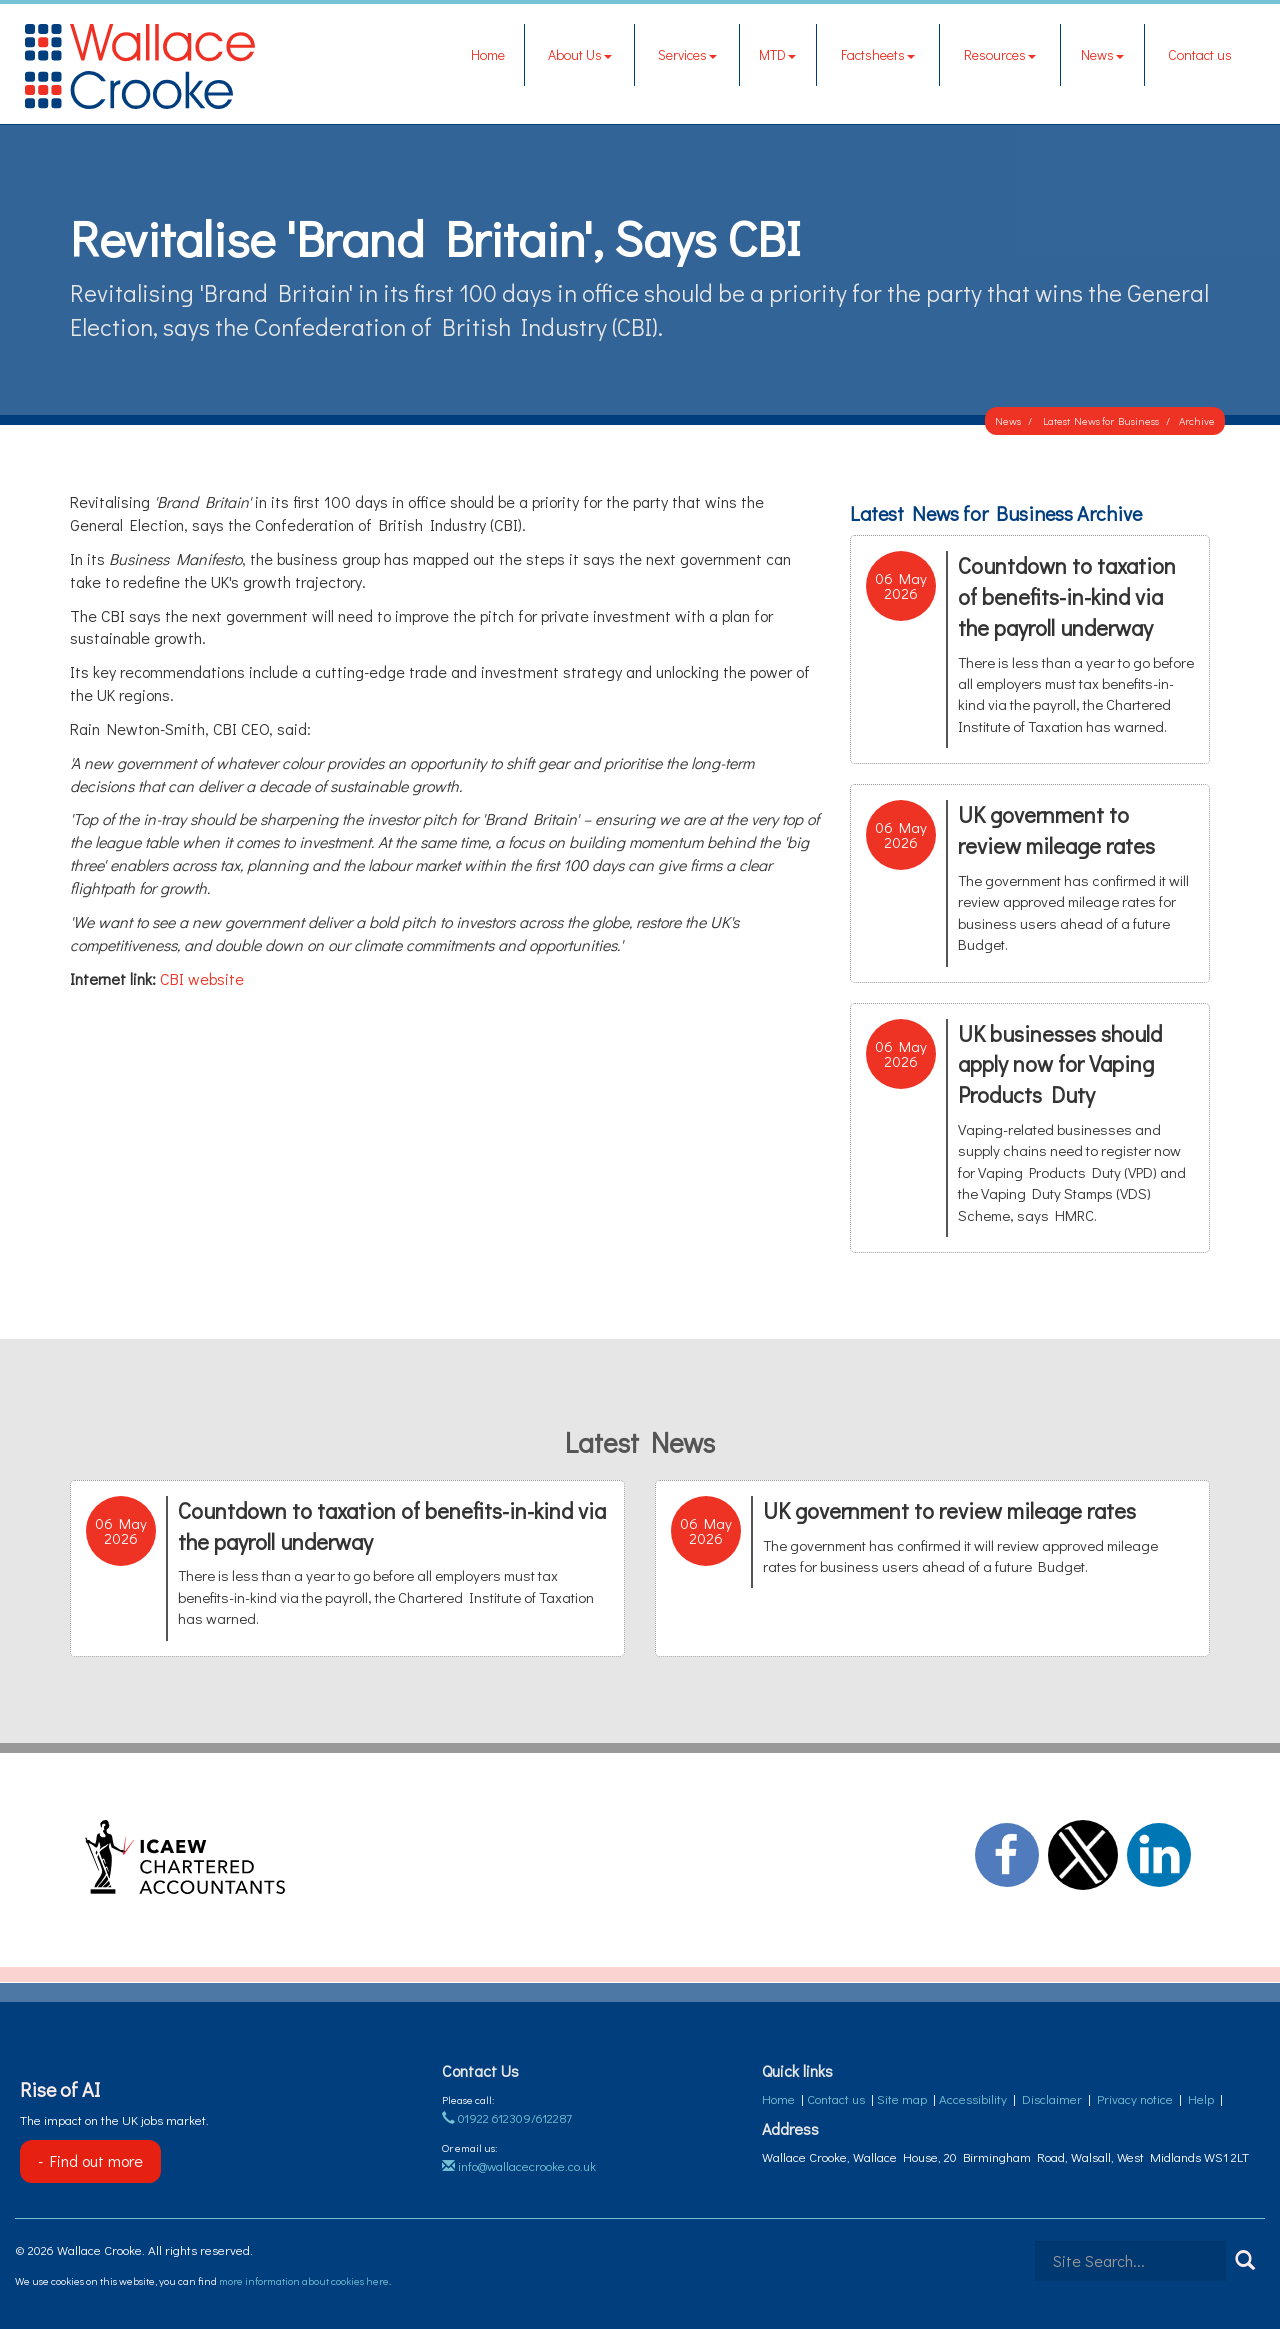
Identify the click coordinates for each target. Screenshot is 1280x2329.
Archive (1197, 420)
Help (1201, 2098)
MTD (777, 54)
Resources (1000, 54)
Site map (902, 2098)
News (1102, 54)
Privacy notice (1135, 2098)
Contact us (1200, 54)
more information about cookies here (304, 2280)
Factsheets (878, 54)
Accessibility (973, 2098)
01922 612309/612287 (507, 2117)
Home (488, 54)
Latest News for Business (1101, 420)
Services (687, 54)
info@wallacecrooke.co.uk (519, 2165)
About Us (580, 54)
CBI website (202, 978)
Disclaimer (1052, 2098)
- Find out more (90, 2160)
